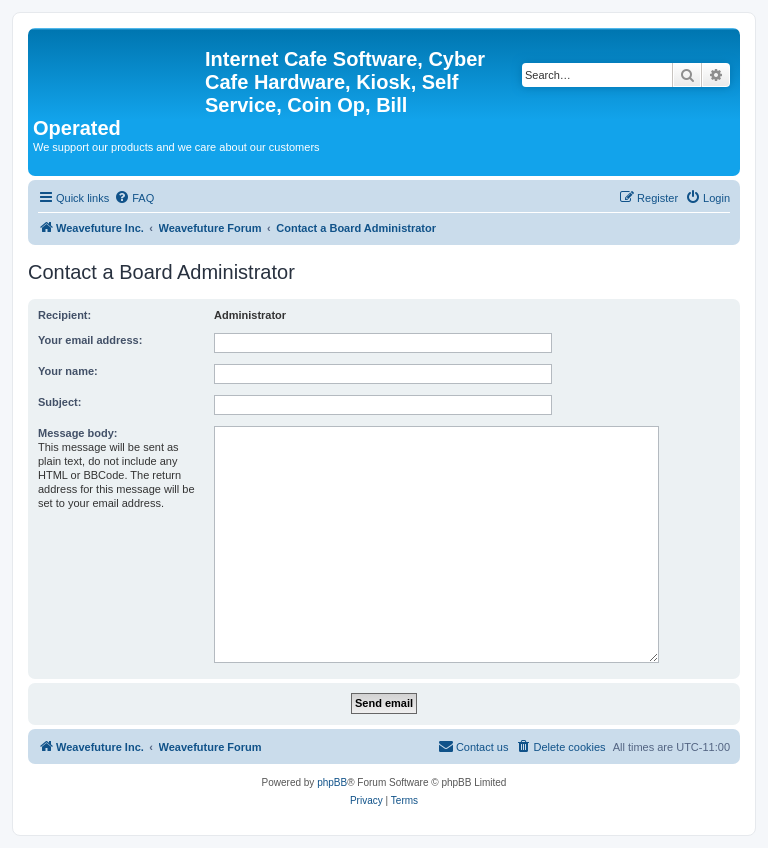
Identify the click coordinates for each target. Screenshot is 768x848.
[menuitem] (134, 198)
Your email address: (90, 340)
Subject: (59, 402)
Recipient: (64, 315)
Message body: (77, 433)
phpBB (332, 782)
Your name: (68, 371)
